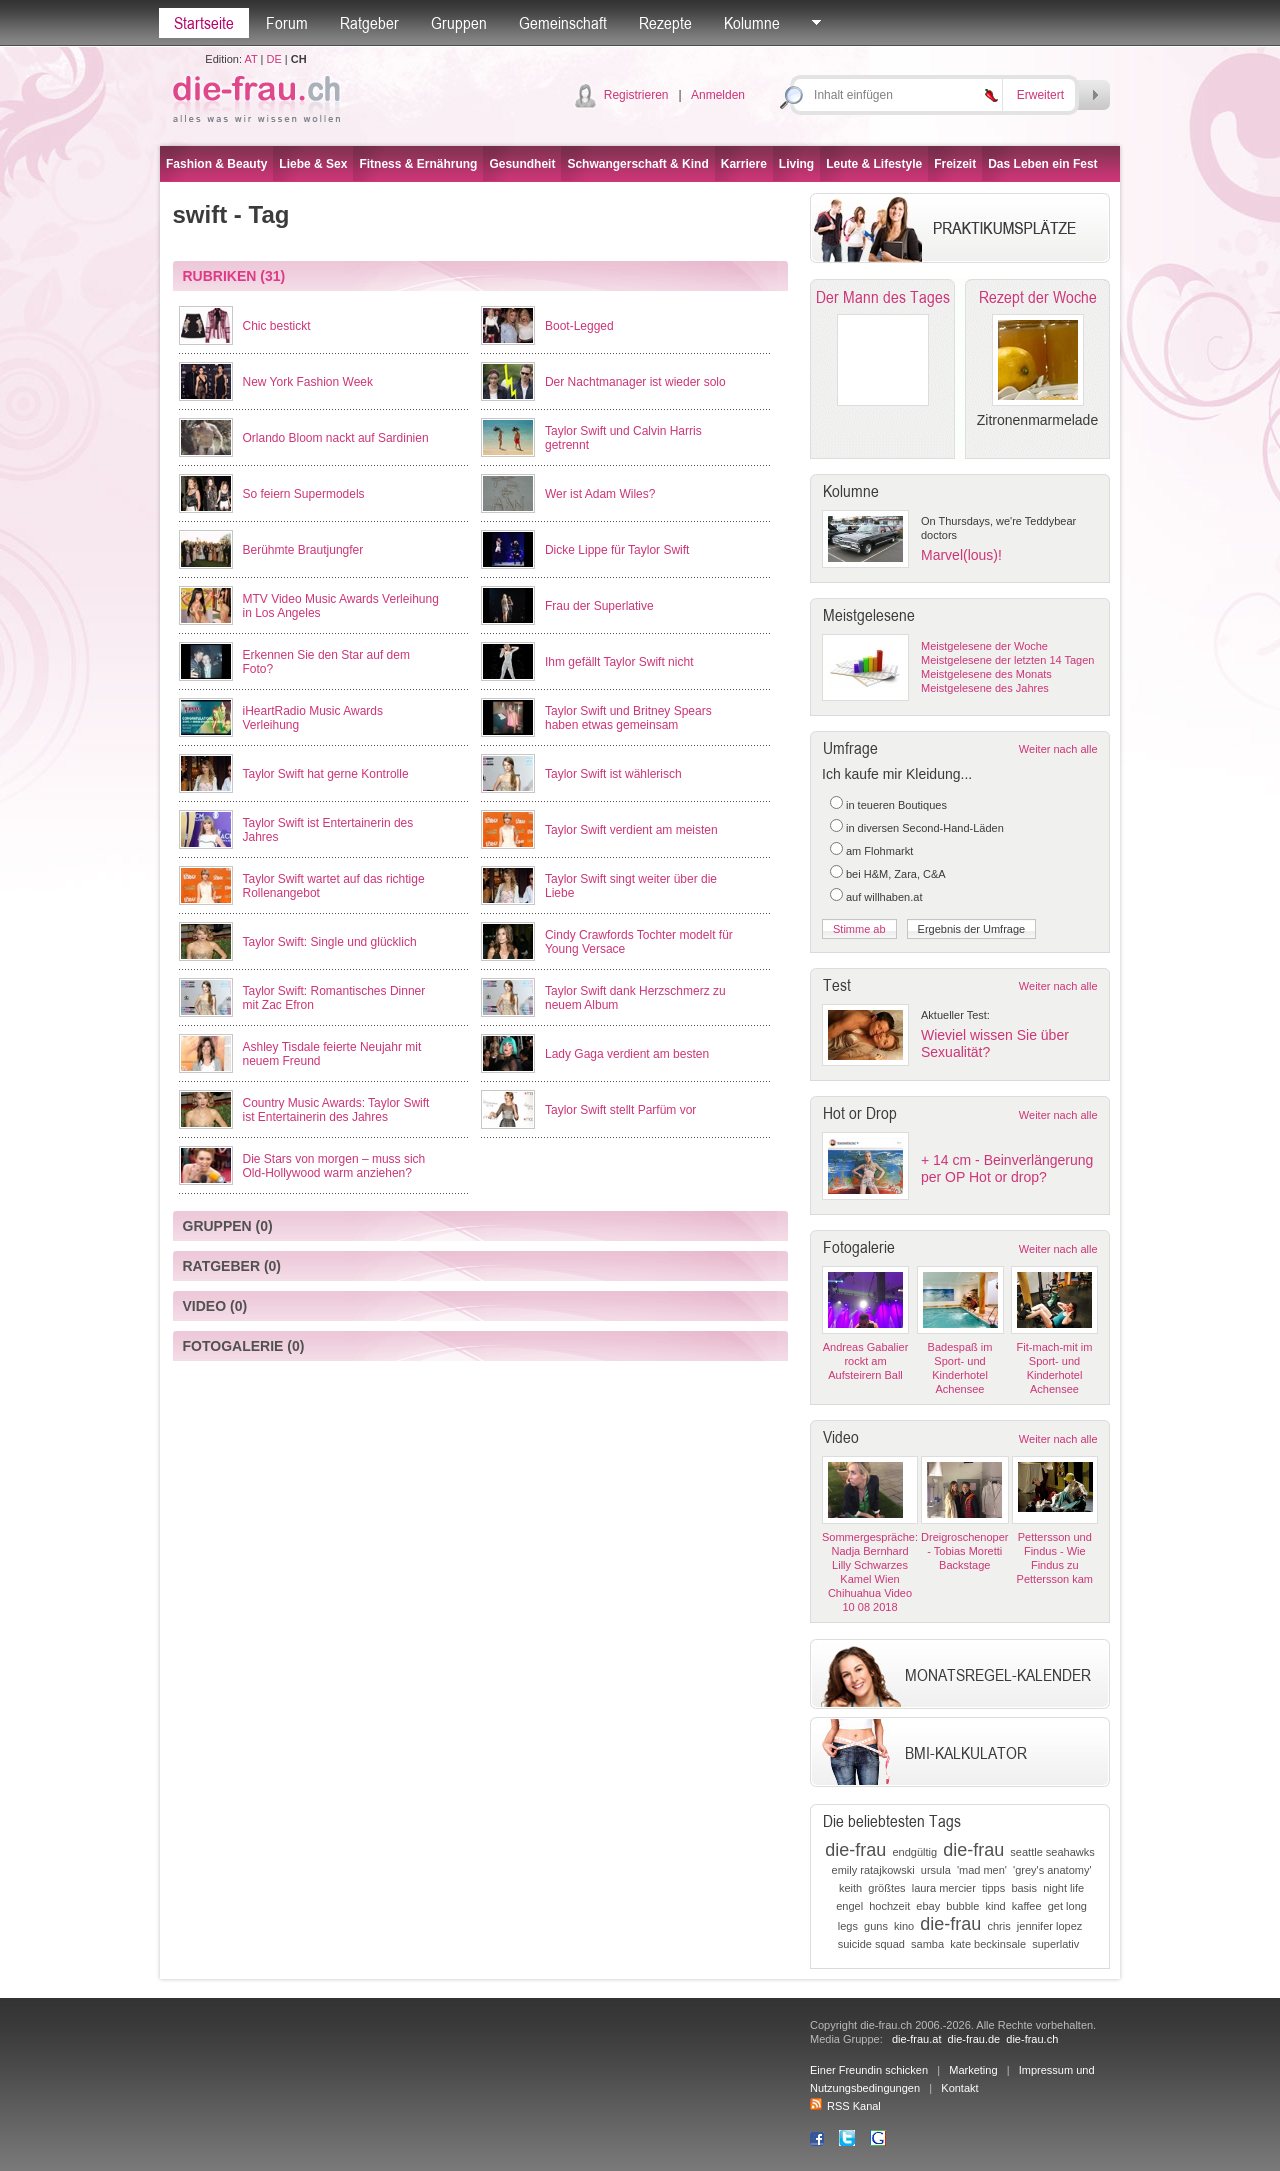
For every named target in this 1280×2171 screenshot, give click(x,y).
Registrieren (636, 95)
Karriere (744, 164)
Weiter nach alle (1058, 749)
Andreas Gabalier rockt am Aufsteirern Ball (866, 1361)
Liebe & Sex (313, 164)
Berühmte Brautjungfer (303, 550)
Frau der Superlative (599, 606)
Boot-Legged (579, 326)
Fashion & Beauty (216, 164)
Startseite (204, 23)
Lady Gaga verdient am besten (627, 1054)
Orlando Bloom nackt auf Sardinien (336, 438)
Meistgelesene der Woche (984, 646)
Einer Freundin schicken (869, 2070)
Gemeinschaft (563, 23)
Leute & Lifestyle (874, 164)
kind (996, 1906)
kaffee (1027, 1906)
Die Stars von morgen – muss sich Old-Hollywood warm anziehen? (334, 1166)
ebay (928, 1906)
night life (1063, 1888)
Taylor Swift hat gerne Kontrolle (326, 774)
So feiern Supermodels (304, 494)
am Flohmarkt (879, 851)
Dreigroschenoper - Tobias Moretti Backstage (964, 1551)
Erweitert (1040, 95)
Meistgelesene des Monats (986, 674)
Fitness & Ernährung (418, 164)
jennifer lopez (1049, 1926)
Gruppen (459, 23)
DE (274, 59)
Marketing (973, 2070)
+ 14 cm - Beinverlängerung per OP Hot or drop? (1007, 1168)
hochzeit (889, 1906)
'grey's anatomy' (1052, 1870)
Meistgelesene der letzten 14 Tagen (1007, 660)
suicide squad (871, 1944)
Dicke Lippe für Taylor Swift (617, 550)
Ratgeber (369, 23)
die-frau (855, 1850)
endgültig (914, 1852)
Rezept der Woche (1038, 297)
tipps (993, 1888)
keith (850, 1888)
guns (876, 1926)
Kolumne (752, 23)
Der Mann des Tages (883, 297)
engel (849, 1906)
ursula (936, 1870)
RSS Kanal (845, 2106)
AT (250, 59)
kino (904, 1926)
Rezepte (665, 23)
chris (998, 1926)
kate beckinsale (988, 1944)
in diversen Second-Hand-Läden (925, 828)
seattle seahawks (1052, 1852)
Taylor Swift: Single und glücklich (330, 942)
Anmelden (718, 95)
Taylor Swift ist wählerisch (613, 774)
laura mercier (944, 1888)
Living (796, 164)
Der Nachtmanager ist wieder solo (635, 382)
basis (1024, 1888)
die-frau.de (974, 2039)
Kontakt (959, 2088)
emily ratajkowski (873, 1870)
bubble (962, 1906)
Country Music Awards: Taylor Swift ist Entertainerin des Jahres (336, 1110)
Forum (287, 23)
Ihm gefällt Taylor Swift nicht (619, 662)
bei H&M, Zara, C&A (896, 874)
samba (927, 1944)
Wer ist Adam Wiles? (600, 494)
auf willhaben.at (884, 897)
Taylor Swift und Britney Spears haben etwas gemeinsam (628, 718)
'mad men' (982, 1870)
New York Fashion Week (308, 382)
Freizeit (955, 164)
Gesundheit (522, 164)
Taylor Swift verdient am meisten (631, 830)
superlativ (1055, 1944)
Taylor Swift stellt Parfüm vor (620, 1110)
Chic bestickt (277, 326)
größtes (886, 1888)
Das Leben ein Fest (1042, 164)
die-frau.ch (1032, 2039)
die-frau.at (917, 2039)
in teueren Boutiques (896, 805)
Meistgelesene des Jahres (985, 688)
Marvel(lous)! (961, 555)
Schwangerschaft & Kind (637, 164)
